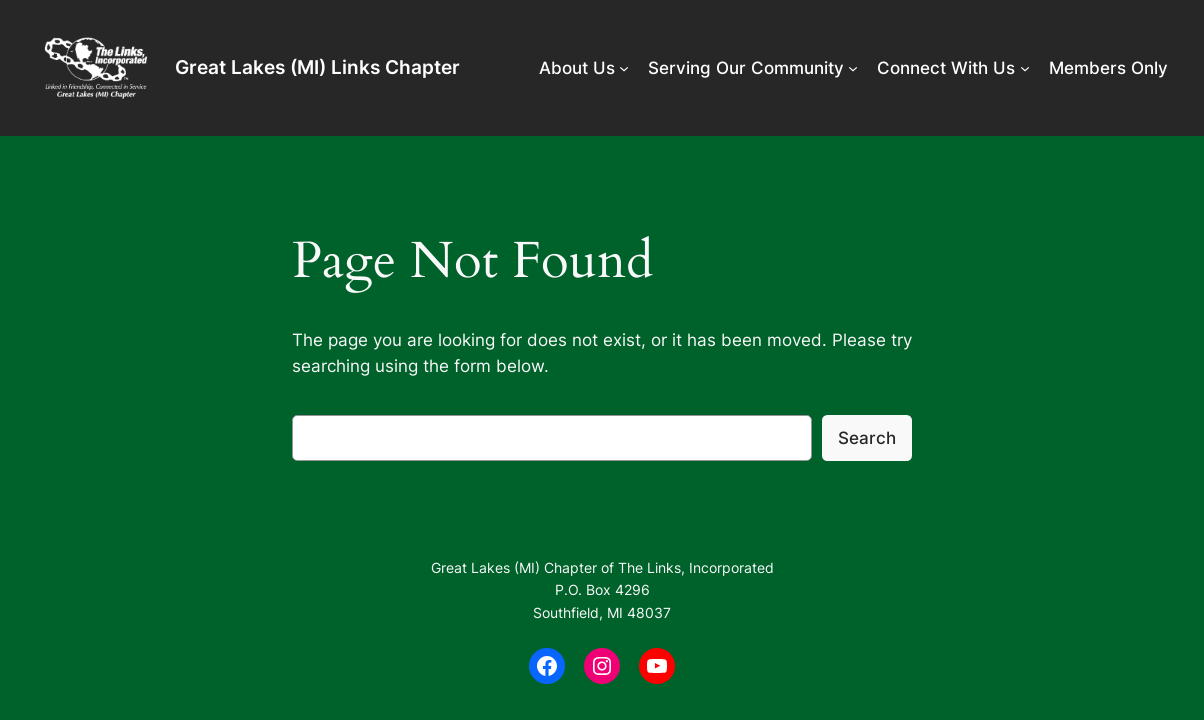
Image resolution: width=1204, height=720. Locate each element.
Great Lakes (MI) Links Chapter (317, 67)
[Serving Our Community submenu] (853, 68)
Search (867, 438)
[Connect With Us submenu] (1025, 68)
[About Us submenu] (624, 68)
